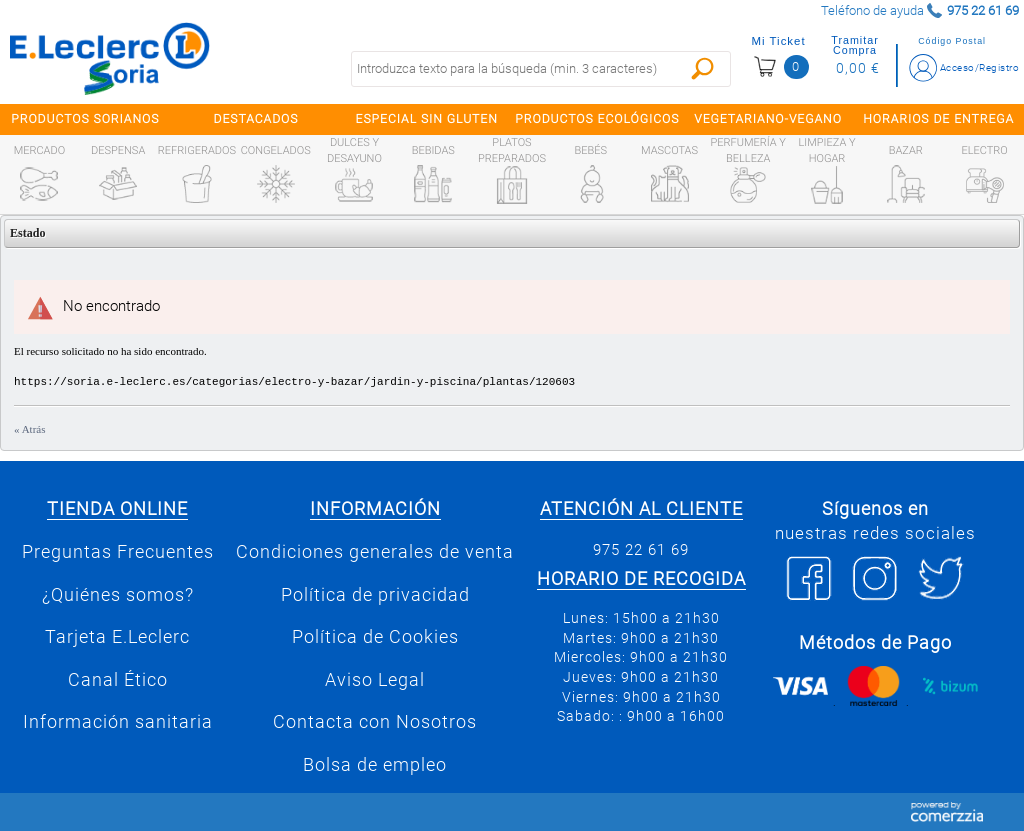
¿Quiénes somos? (118, 595)
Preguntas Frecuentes (118, 552)
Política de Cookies (375, 637)
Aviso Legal (375, 680)
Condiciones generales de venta (375, 552)
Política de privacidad (375, 595)
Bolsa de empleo (375, 765)
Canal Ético (118, 680)
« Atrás (29, 429)
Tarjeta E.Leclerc (117, 637)
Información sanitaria (118, 722)
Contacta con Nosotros (375, 722)
